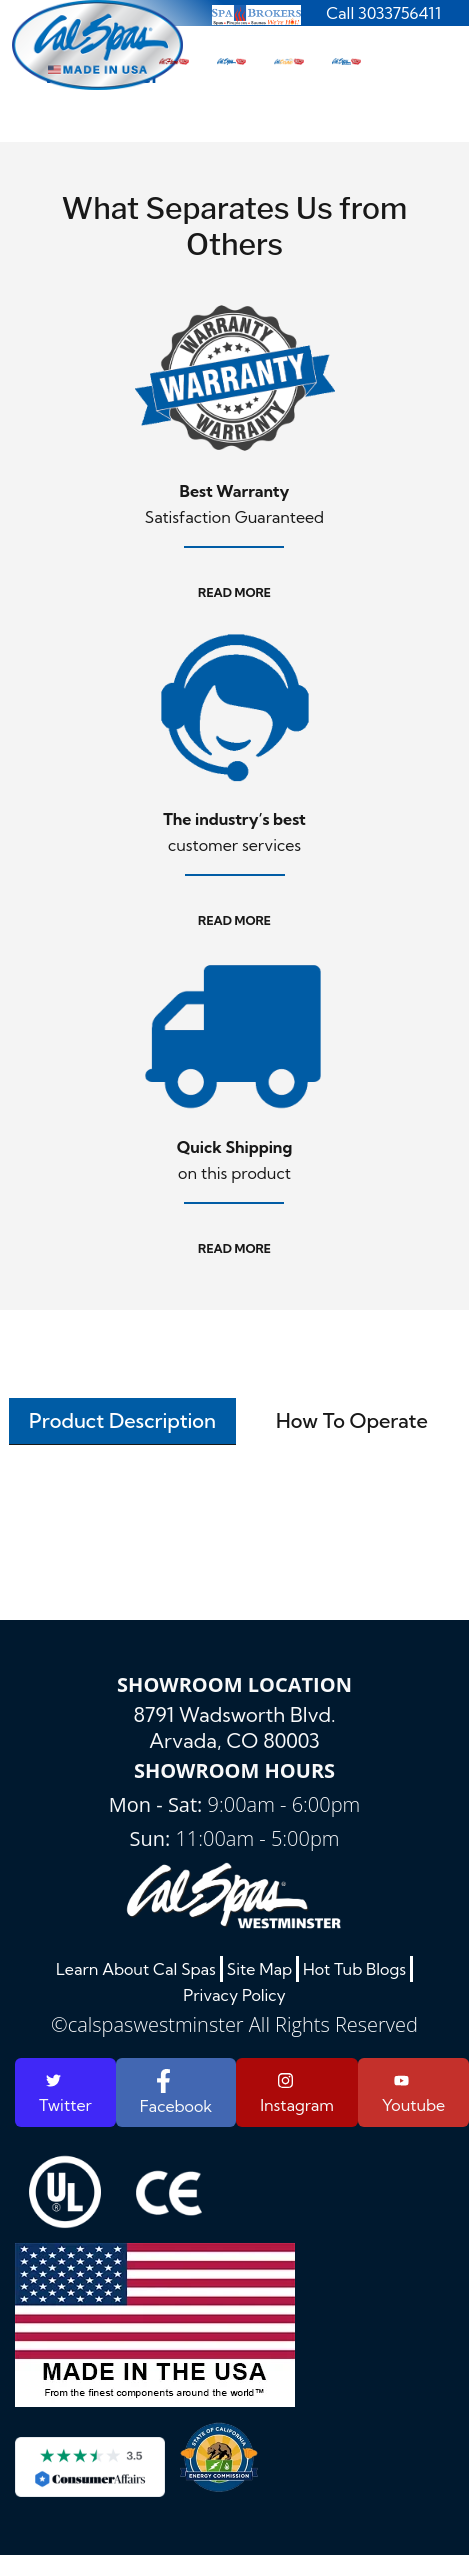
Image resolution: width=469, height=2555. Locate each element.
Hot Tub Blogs (354, 1969)
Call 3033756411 (383, 13)
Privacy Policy (234, 1995)
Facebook (176, 2092)
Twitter (65, 2093)
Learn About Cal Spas (136, 1969)
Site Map (259, 1969)
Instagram (297, 2093)
